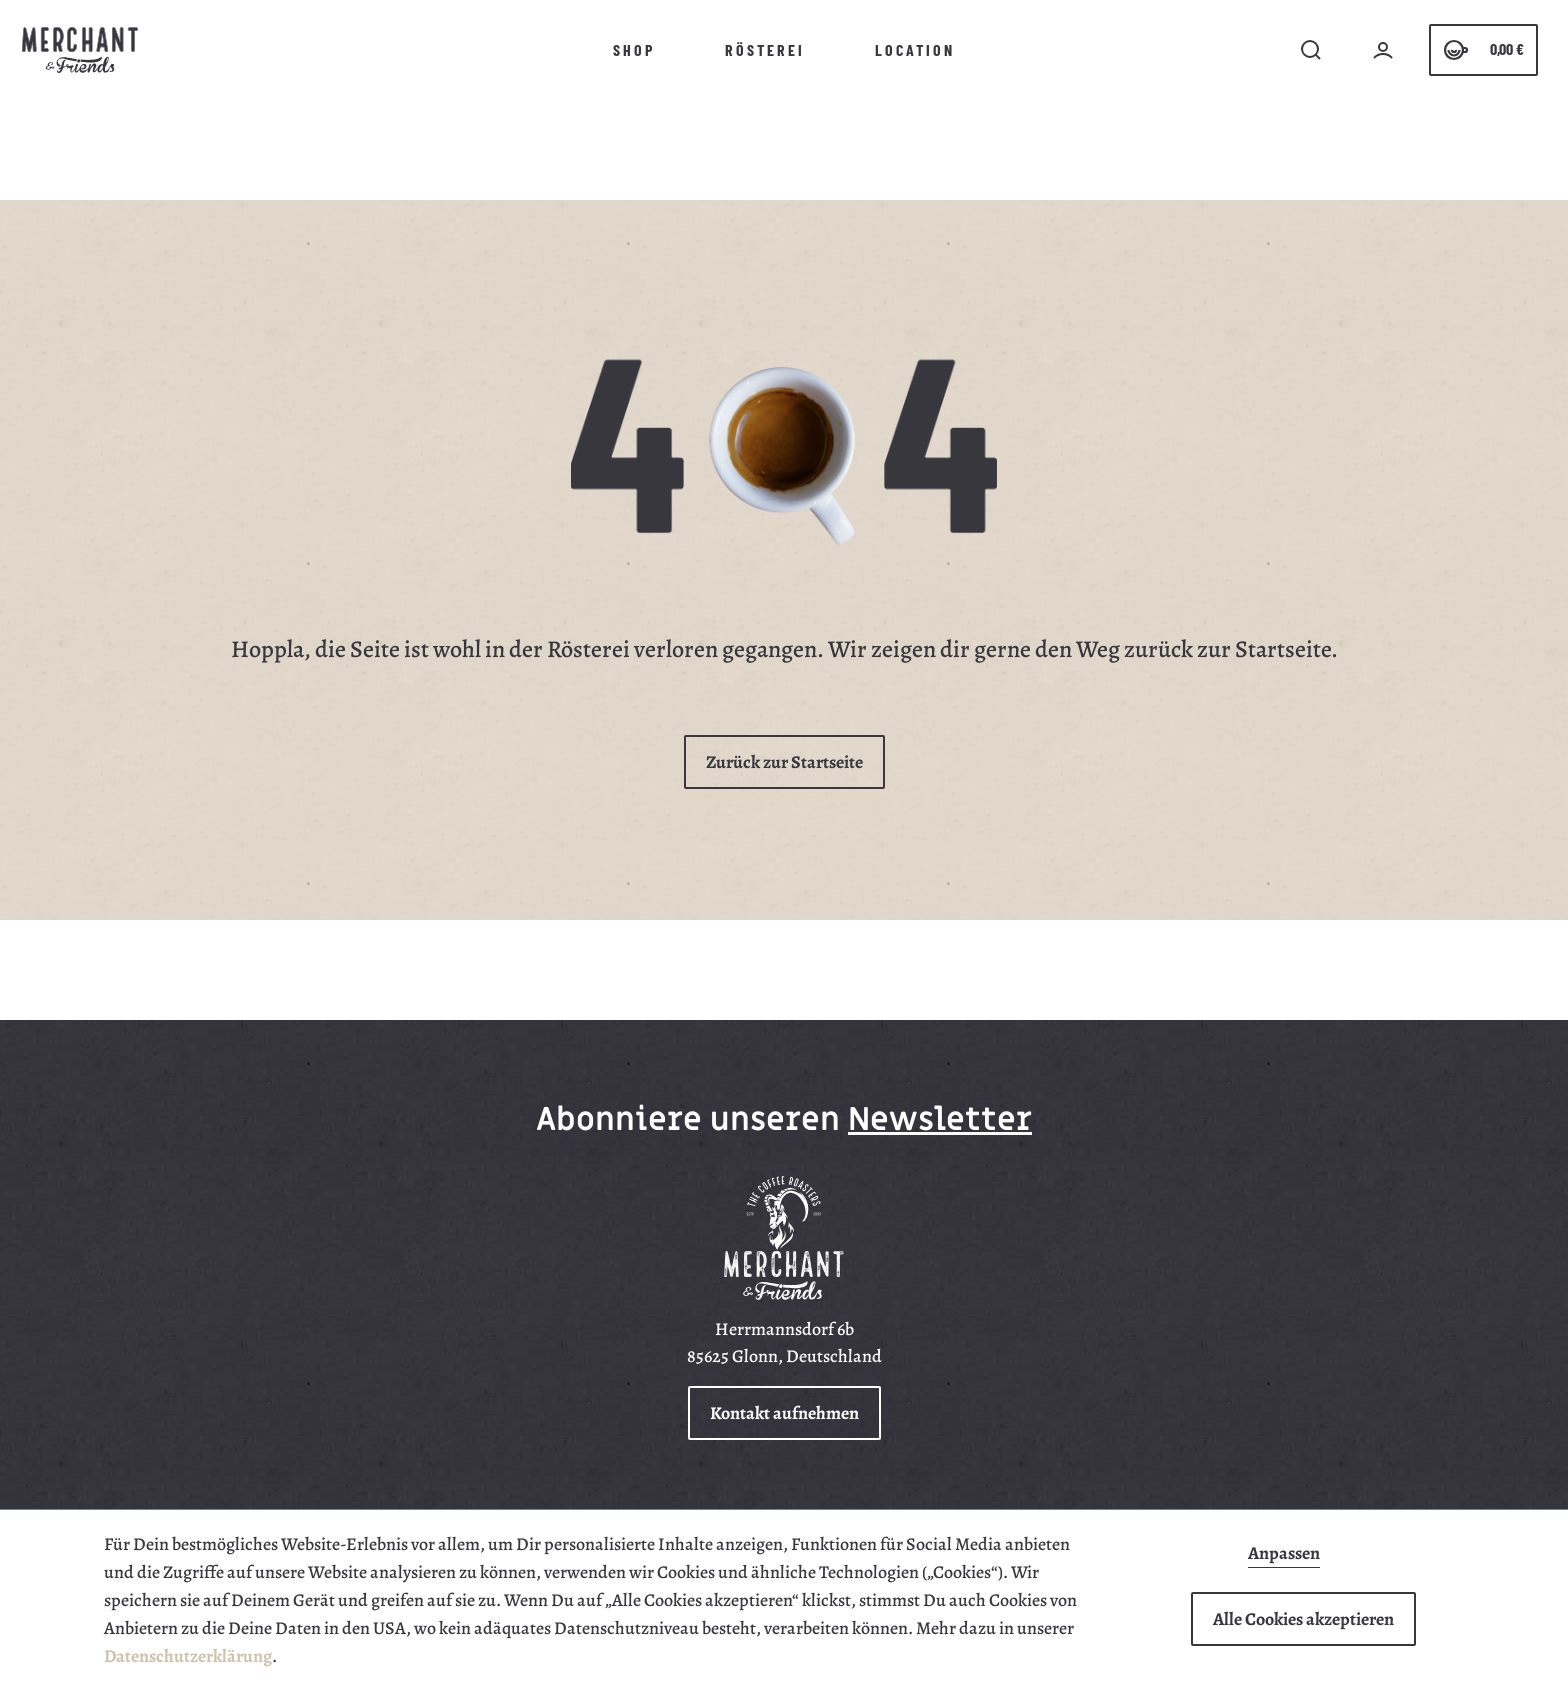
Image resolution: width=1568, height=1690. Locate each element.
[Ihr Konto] (1383, 50)
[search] (1311, 50)
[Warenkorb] (1483, 50)
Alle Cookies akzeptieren (1303, 1619)
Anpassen (1284, 1553)
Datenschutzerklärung (188, 1656)
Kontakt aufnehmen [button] (784, 1413)
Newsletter (940, 1120)
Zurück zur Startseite (784, 762)
